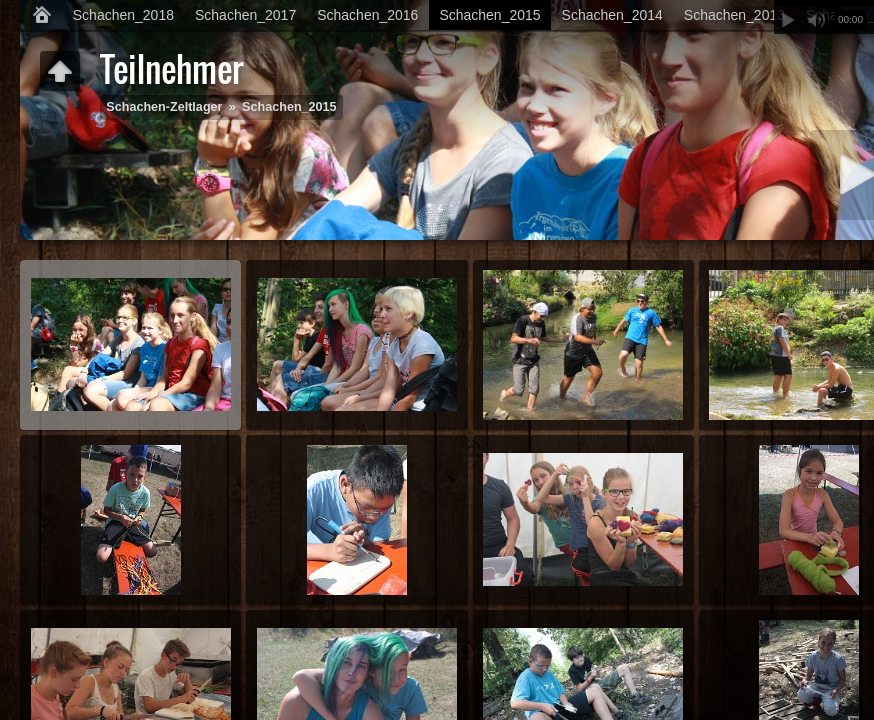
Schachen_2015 (489, 15)
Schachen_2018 (123, 15)
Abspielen (788, 20)
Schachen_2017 (245, 15)
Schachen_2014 (612, 15)
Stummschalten (816, 20)
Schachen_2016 (367, 15)
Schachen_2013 (734, 15)
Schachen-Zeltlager (164, 107)
